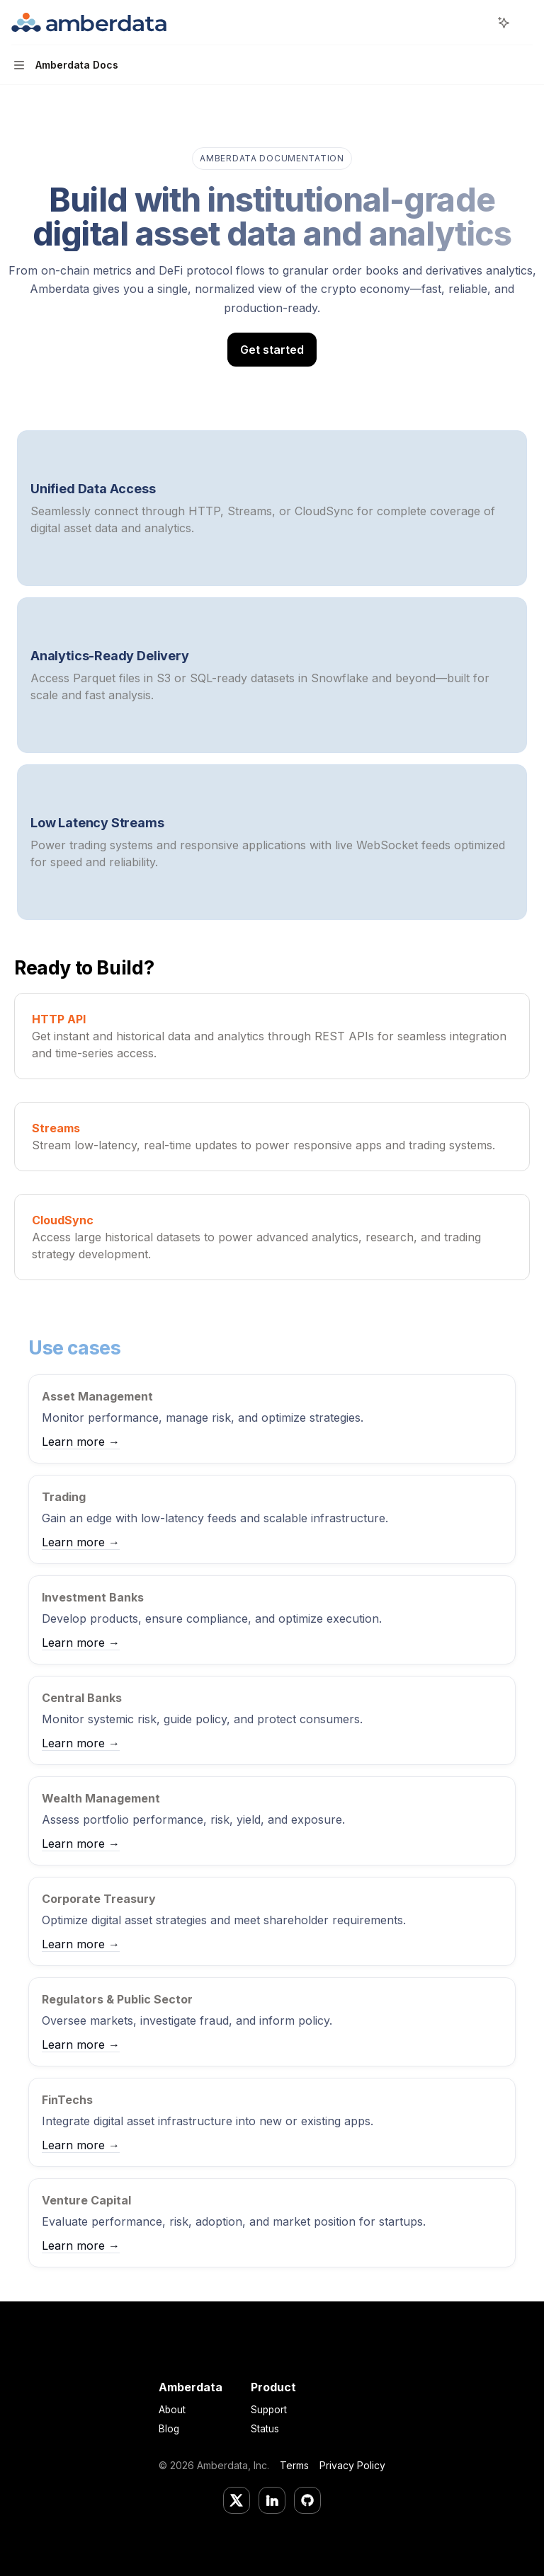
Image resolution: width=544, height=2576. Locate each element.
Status (265, 2428)
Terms (294, 2465)
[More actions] (525, 23)
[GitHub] (307, 2500)
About (172, 2409)
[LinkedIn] (272, 2500)
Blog (169, 2428)
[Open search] (477, 22)
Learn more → (81, 1441)
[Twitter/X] (236, 2500)
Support (269, 2409)
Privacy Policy (352, 2465)
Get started (272, 350)
